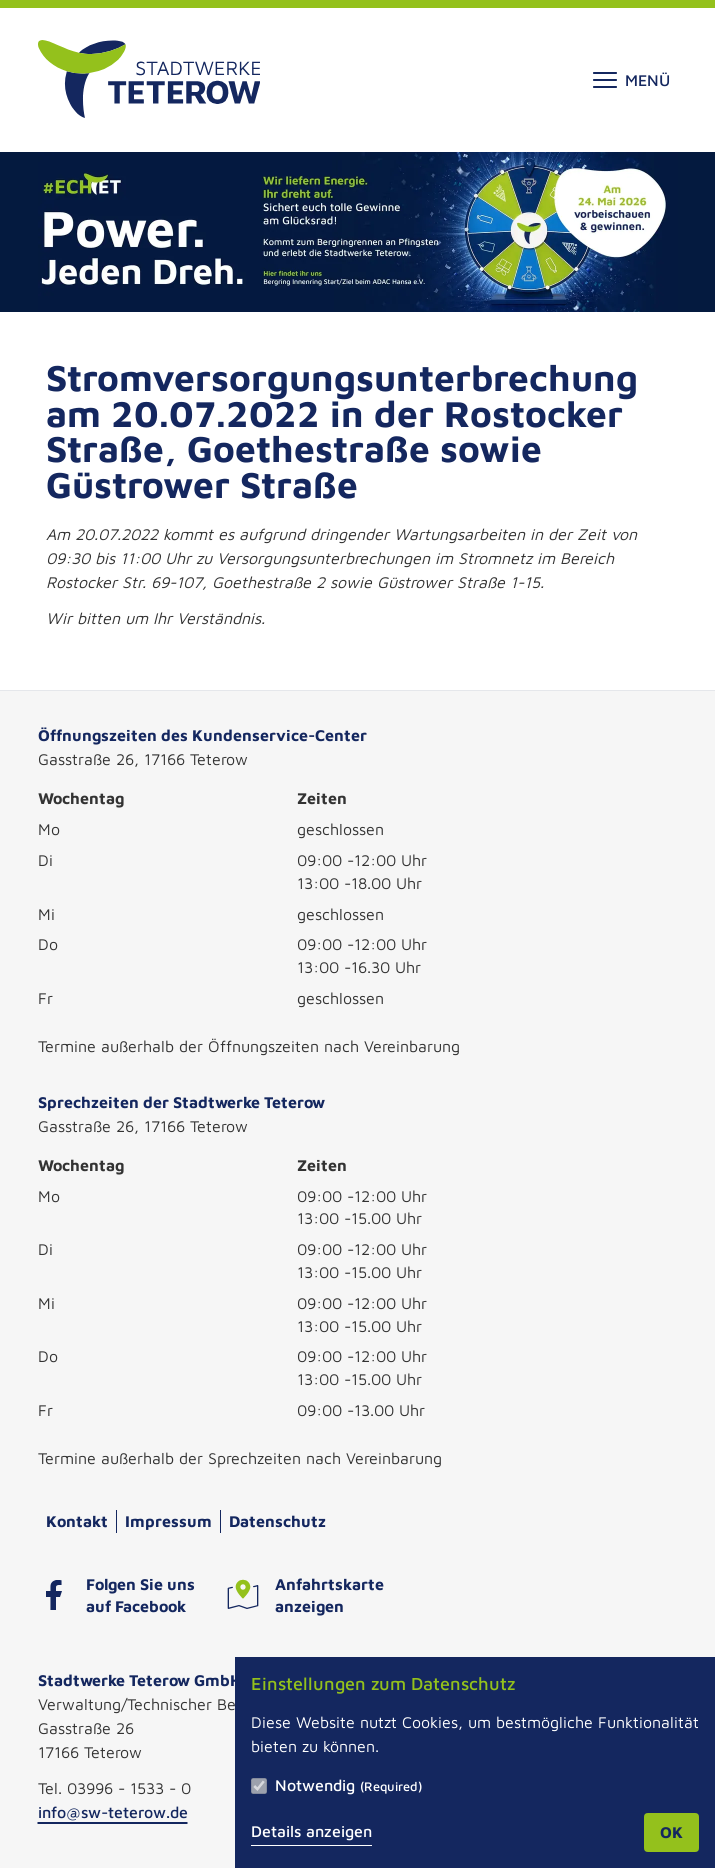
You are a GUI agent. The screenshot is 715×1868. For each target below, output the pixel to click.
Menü (631, 80)
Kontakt (77, 1521)
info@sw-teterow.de (113, 1812)
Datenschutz (277, 1521)
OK (671, 1832)
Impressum (168, 1521)
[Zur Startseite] (149, 80)
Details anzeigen (311, 1831)
